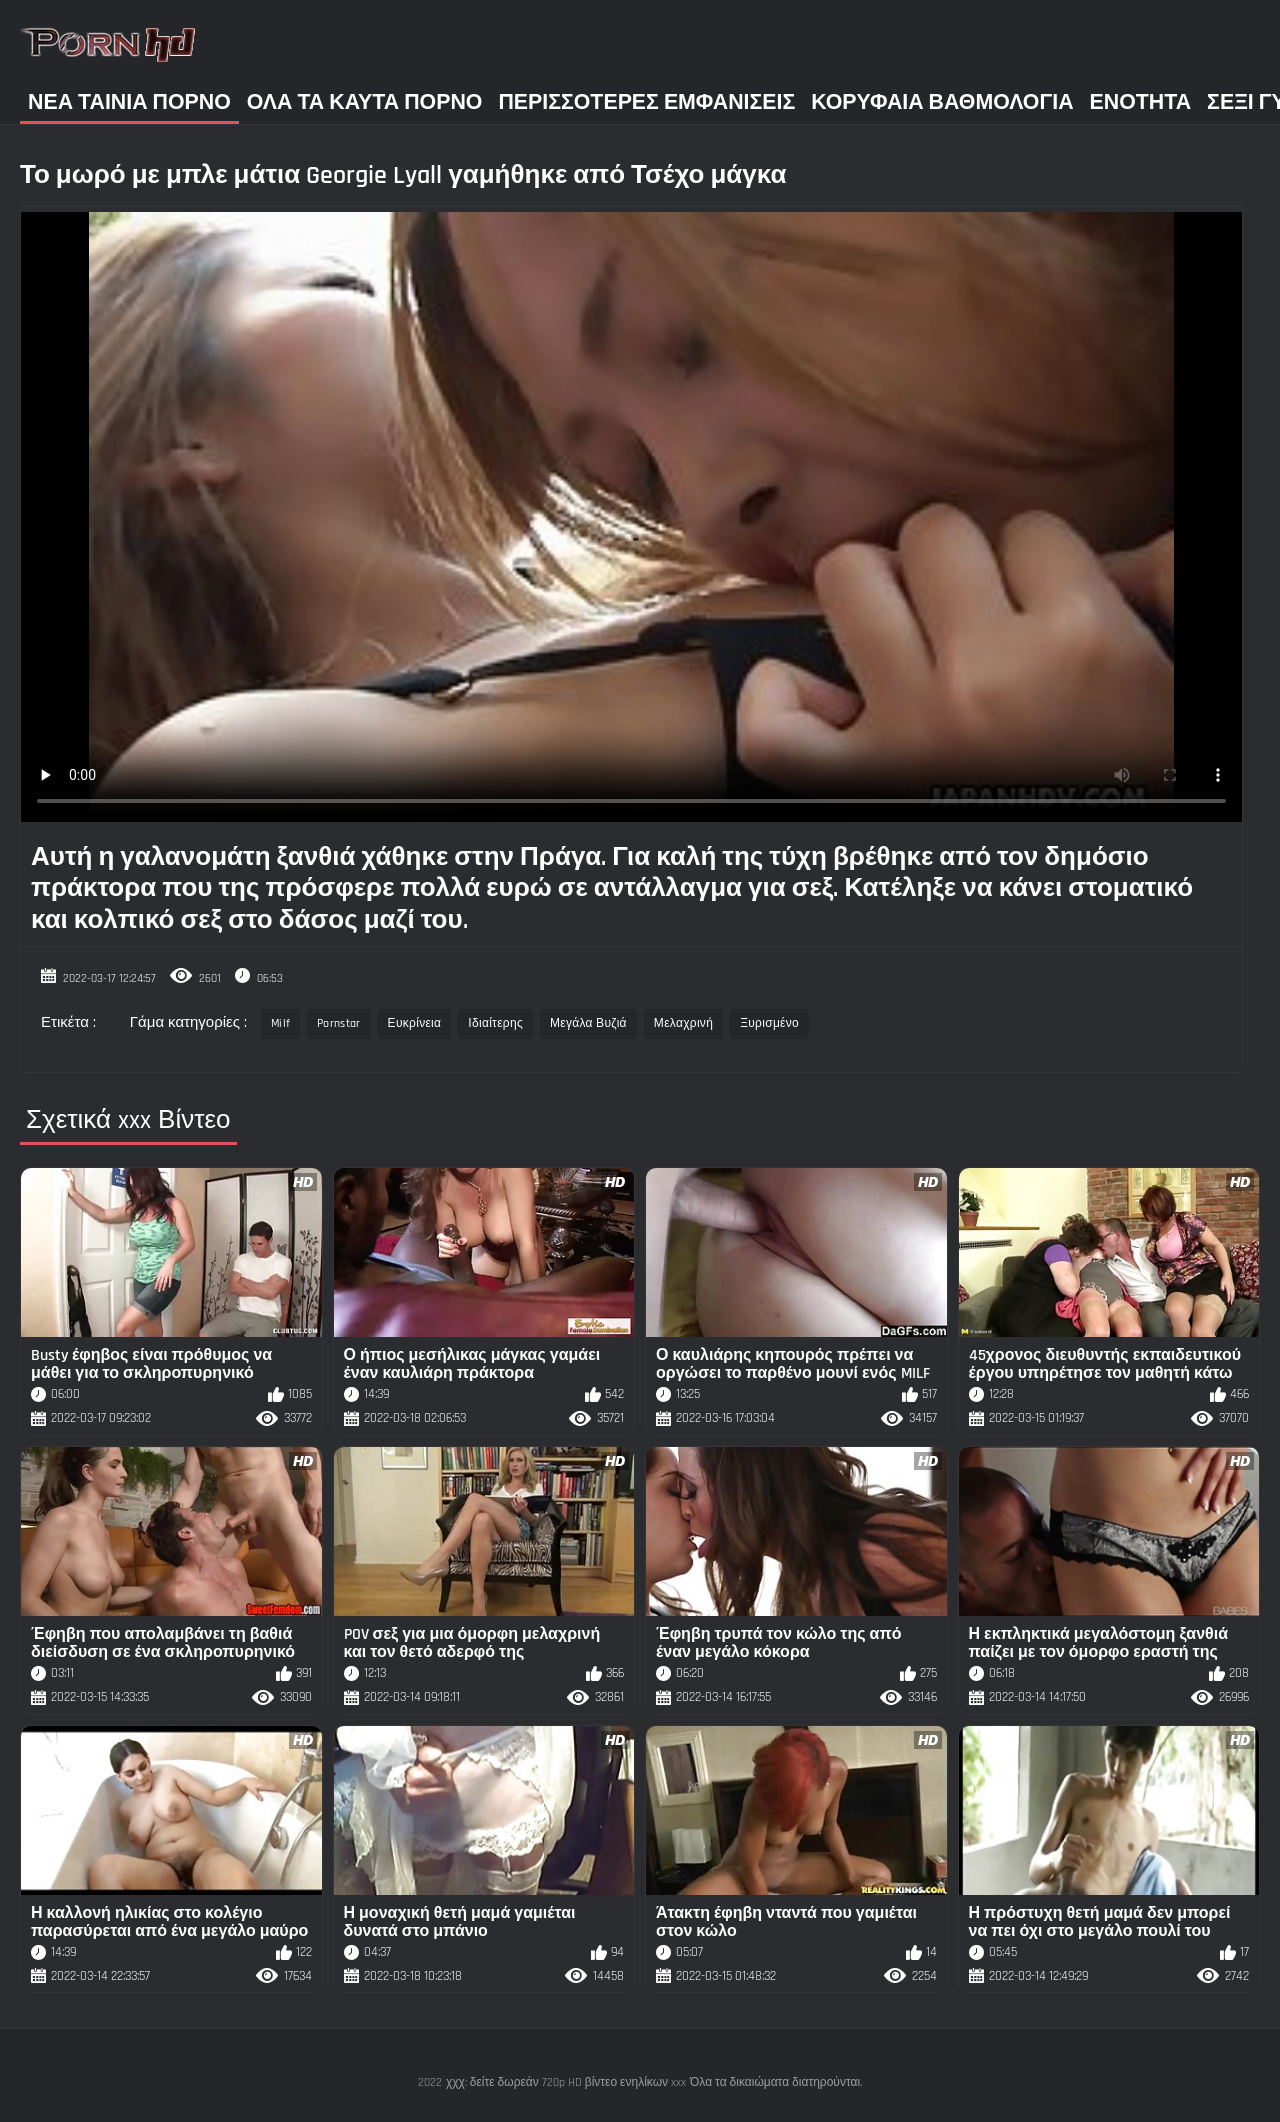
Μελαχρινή (683, 1023)
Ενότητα (1141, 102)
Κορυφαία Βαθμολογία (942, 102)
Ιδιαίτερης (495, 1023)
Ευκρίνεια (415, 1023)
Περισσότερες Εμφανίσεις (646, 102)
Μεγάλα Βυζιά (588, 1023)
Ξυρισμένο (769, 1023)
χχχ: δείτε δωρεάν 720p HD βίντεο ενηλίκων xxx (566, 2082)
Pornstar (338, 1023)
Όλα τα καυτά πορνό (365, 102)
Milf (280, 1023)
